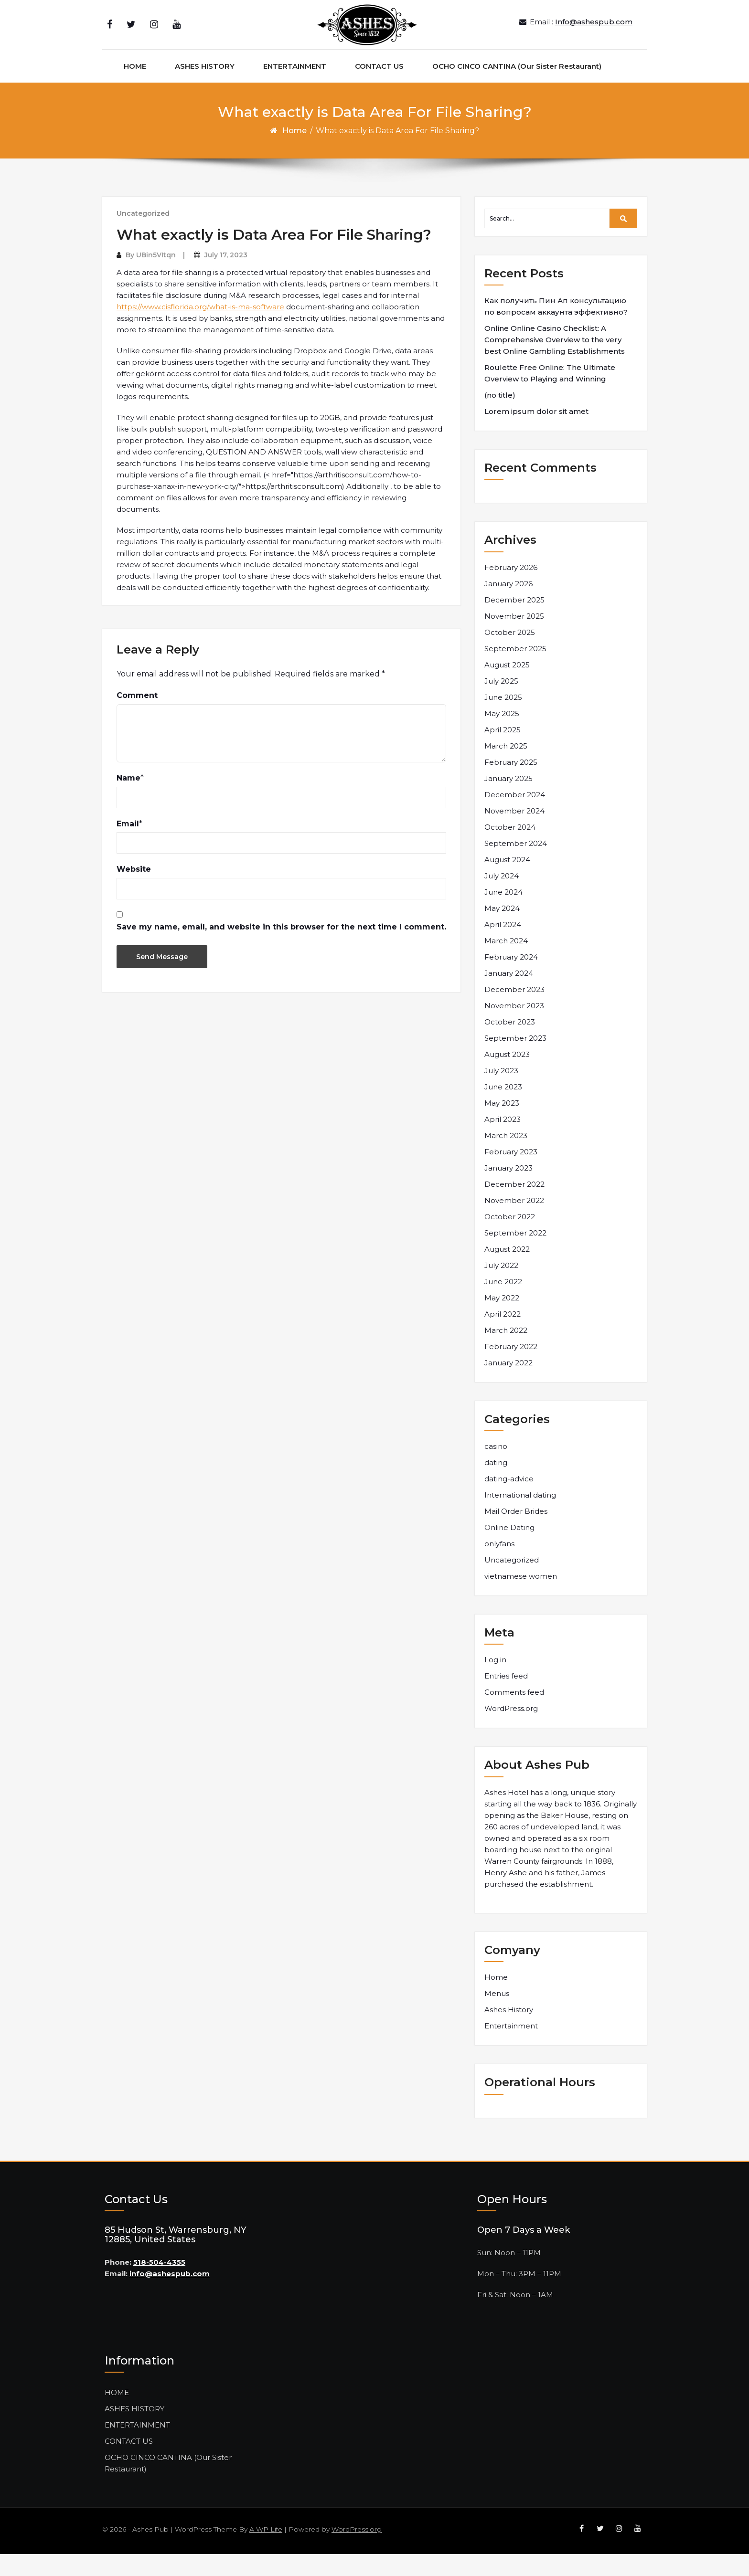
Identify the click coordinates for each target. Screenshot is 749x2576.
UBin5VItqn (156, 277)
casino (495, 1468)
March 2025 (505, 767)
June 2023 (503, 1108)
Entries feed (506, 1698)
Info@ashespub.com (593, 33)
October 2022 (509, 1238)
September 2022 (515, 1254)
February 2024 (511, 978)
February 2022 (510, 1368)
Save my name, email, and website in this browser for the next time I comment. (281, 949)
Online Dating (509, 1549)
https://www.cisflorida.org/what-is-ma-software (200, 328)
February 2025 (510, 784)
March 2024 (506, 962)
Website (134, 891)
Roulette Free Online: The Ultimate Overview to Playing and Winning (549, 395)
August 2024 (507, 881)
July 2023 (501, 1092)
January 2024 (508, 995)
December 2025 (514, 621)
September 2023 (515, 1060)
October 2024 (509, 849)
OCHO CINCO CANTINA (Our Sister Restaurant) (516, 88)
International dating (520, 1516)
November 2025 (514, 638)
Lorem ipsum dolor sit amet (536, 433)
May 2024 (502, 930)
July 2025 (501, 702)
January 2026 (508, 605)
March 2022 (505, 1352)
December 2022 (514, 1206)
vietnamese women (520, 1598)
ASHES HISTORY (205, 88)
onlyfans (499, 1565)
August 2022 (507, 1271)
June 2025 (503, 719)
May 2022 (501, 1319)
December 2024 (514, 816)
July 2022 (501, 1287)
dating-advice (509, 1500)
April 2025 (502, 751)
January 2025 (508, 800)
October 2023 (509, 1043)
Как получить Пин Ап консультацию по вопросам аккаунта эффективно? (556, 328)
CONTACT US (379, 88)
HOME (135, 88)
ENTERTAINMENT (294, 88)
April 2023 (502, 1141)
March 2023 (505, 1157)
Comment (137, 717)
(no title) (499, 417)
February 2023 (510, 1173)
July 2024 (501, 897)
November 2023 (514, 1027)
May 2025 (501, 735)
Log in (495, 1682)
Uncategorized (143, 235)
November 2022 (514, 1222)
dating (495, 1484)
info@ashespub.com (169, 2295)
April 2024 (502, 946)
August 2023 (507, 1076)
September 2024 (515, 865)
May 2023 (501, 1125)
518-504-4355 (159, 2284)
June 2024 (503, 913)
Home (294, 152)
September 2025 (515, 670)
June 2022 (503, 1303)
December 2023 (514, 1011)
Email (128, 845)
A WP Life (265, 2551)
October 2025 (509, 654)
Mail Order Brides (515, 1533)
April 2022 (502, 1336)
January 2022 (508, 1384)
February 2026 (510, 589)
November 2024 (514, 832)
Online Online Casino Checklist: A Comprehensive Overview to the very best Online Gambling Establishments (554, 362)
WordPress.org (511, 1730)
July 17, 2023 (225, 277)
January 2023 (508, 1189)
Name (128, 799)
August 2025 (507, 686)
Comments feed (514, 1714)
